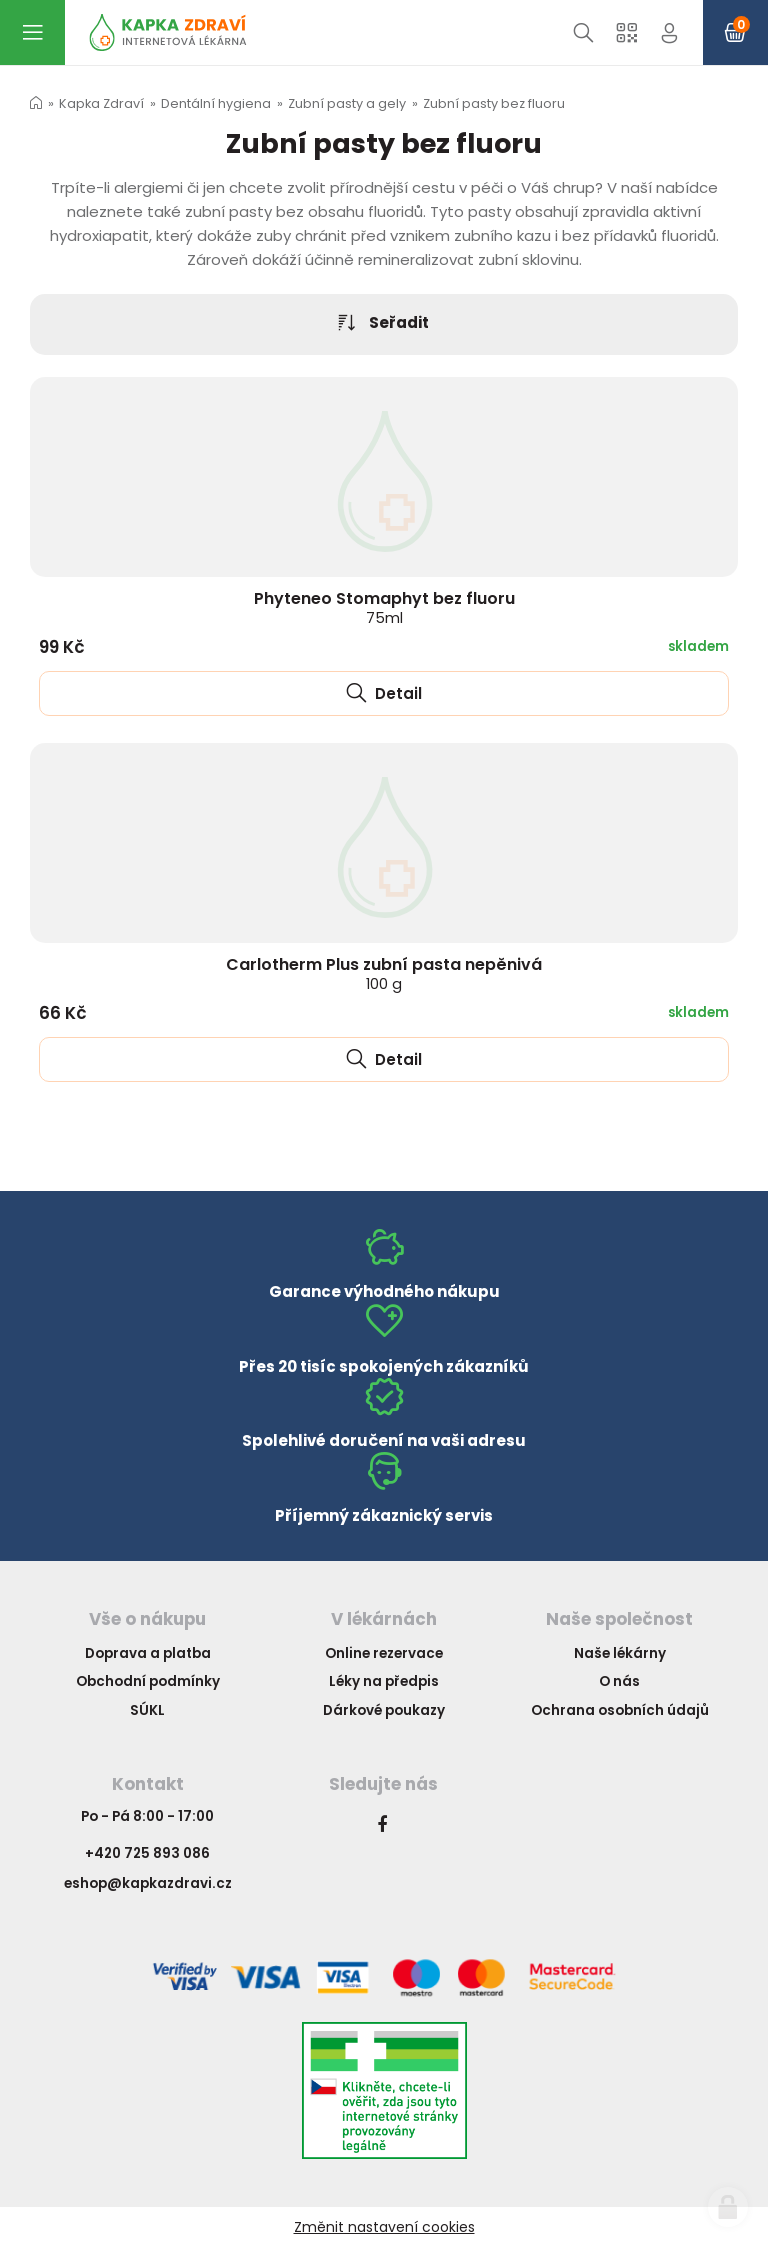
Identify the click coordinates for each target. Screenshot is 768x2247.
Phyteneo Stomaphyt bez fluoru (384, 607)
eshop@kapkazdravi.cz (148, 1883)
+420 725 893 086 (147, 1853)
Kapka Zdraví (101, 103)
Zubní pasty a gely (347, 103)
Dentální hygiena (216, 103)
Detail (384, 693)
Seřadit (384, 323)
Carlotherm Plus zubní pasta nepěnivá (384, 972)
